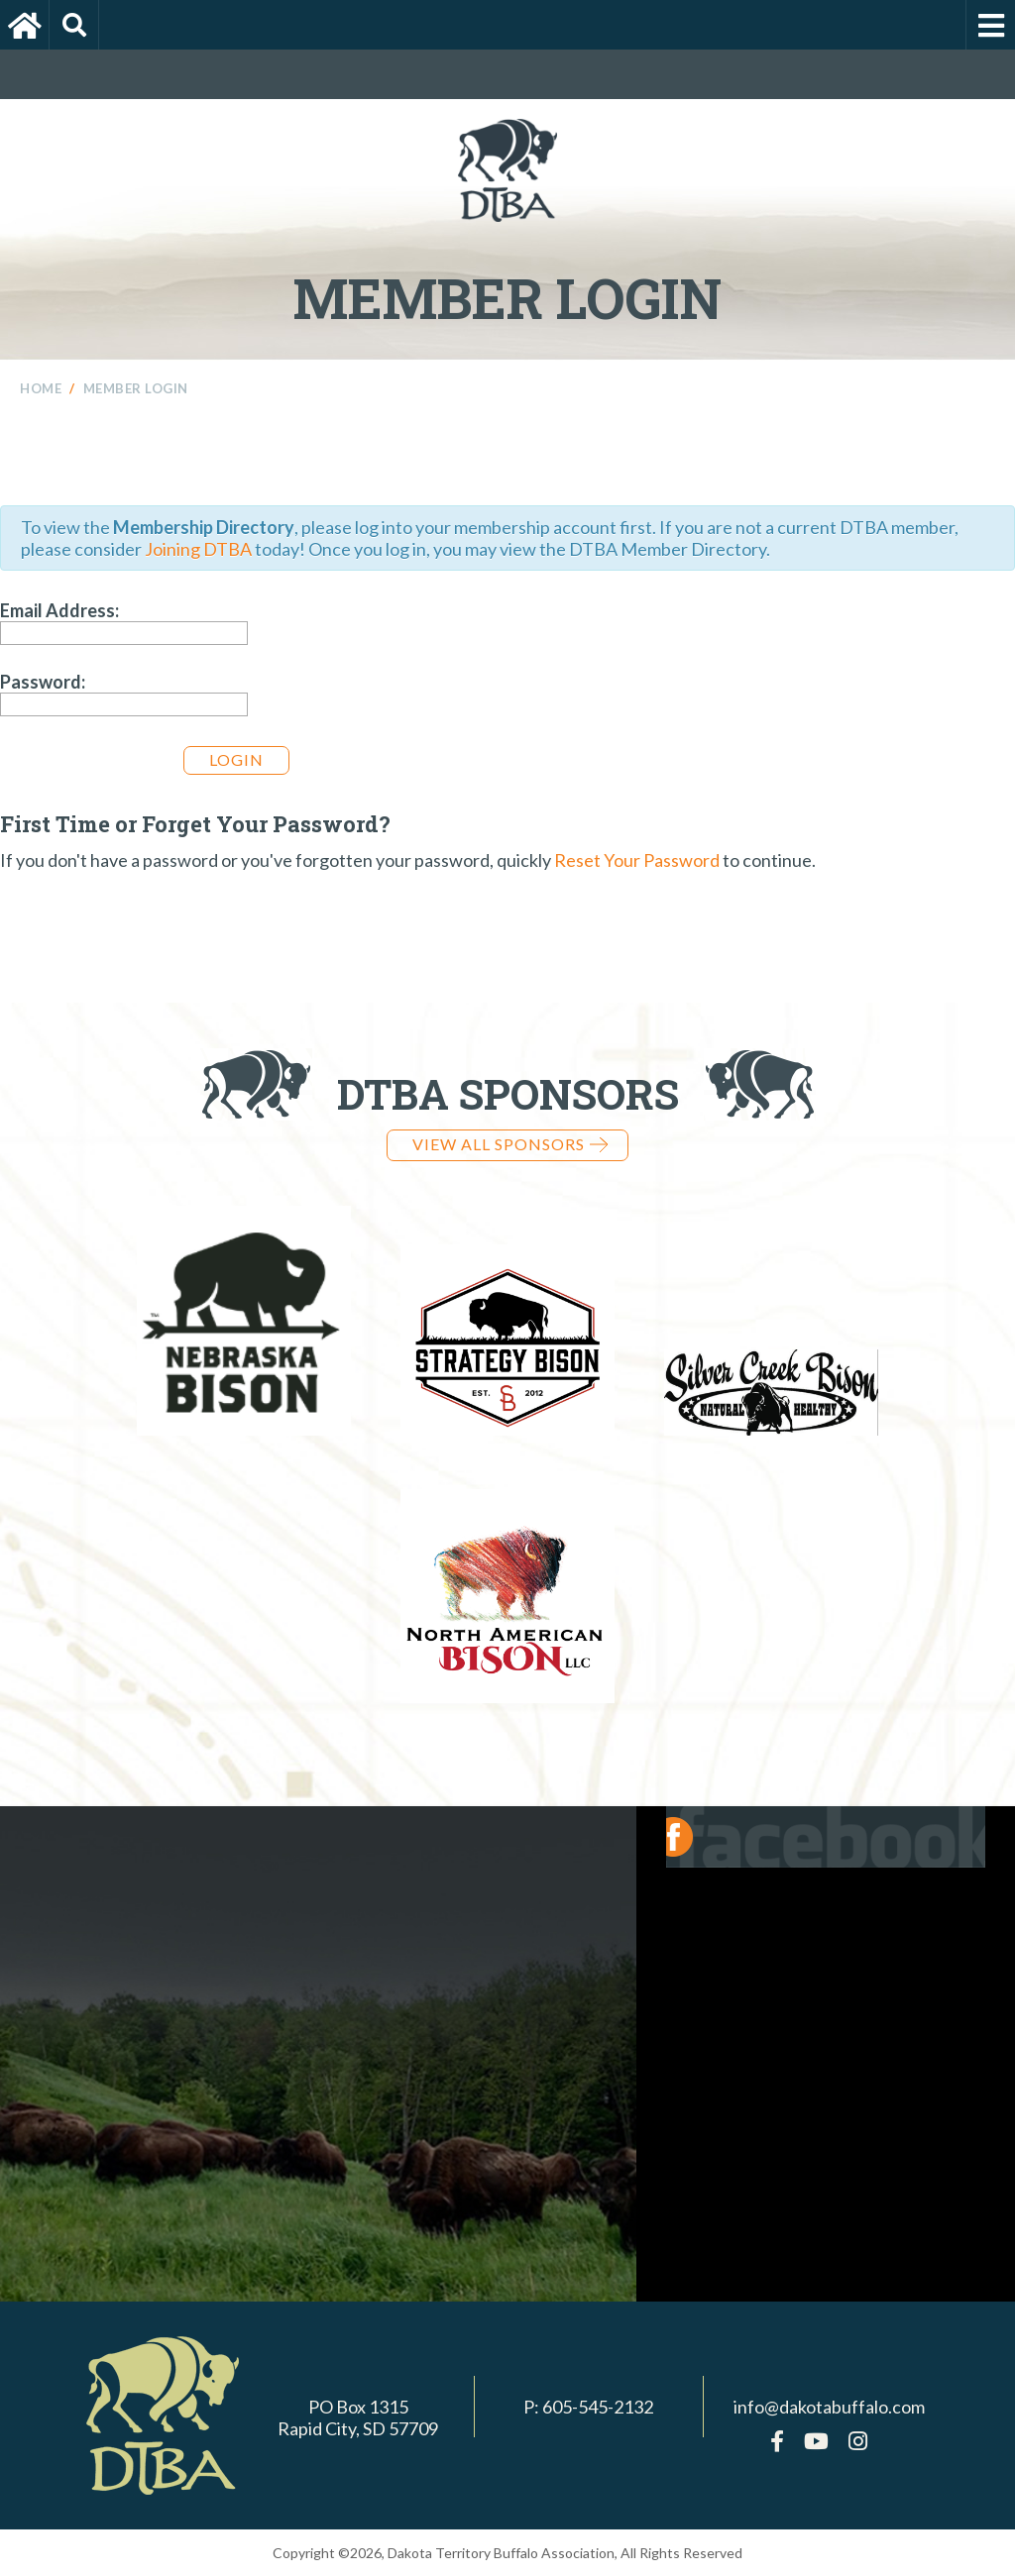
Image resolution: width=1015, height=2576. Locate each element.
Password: (42, 682)
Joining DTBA (198, 549)
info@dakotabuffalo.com (829, 2406)
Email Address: (59, 610)
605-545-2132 (597, 2406)
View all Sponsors (510, 1143)
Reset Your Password (637, 860)
